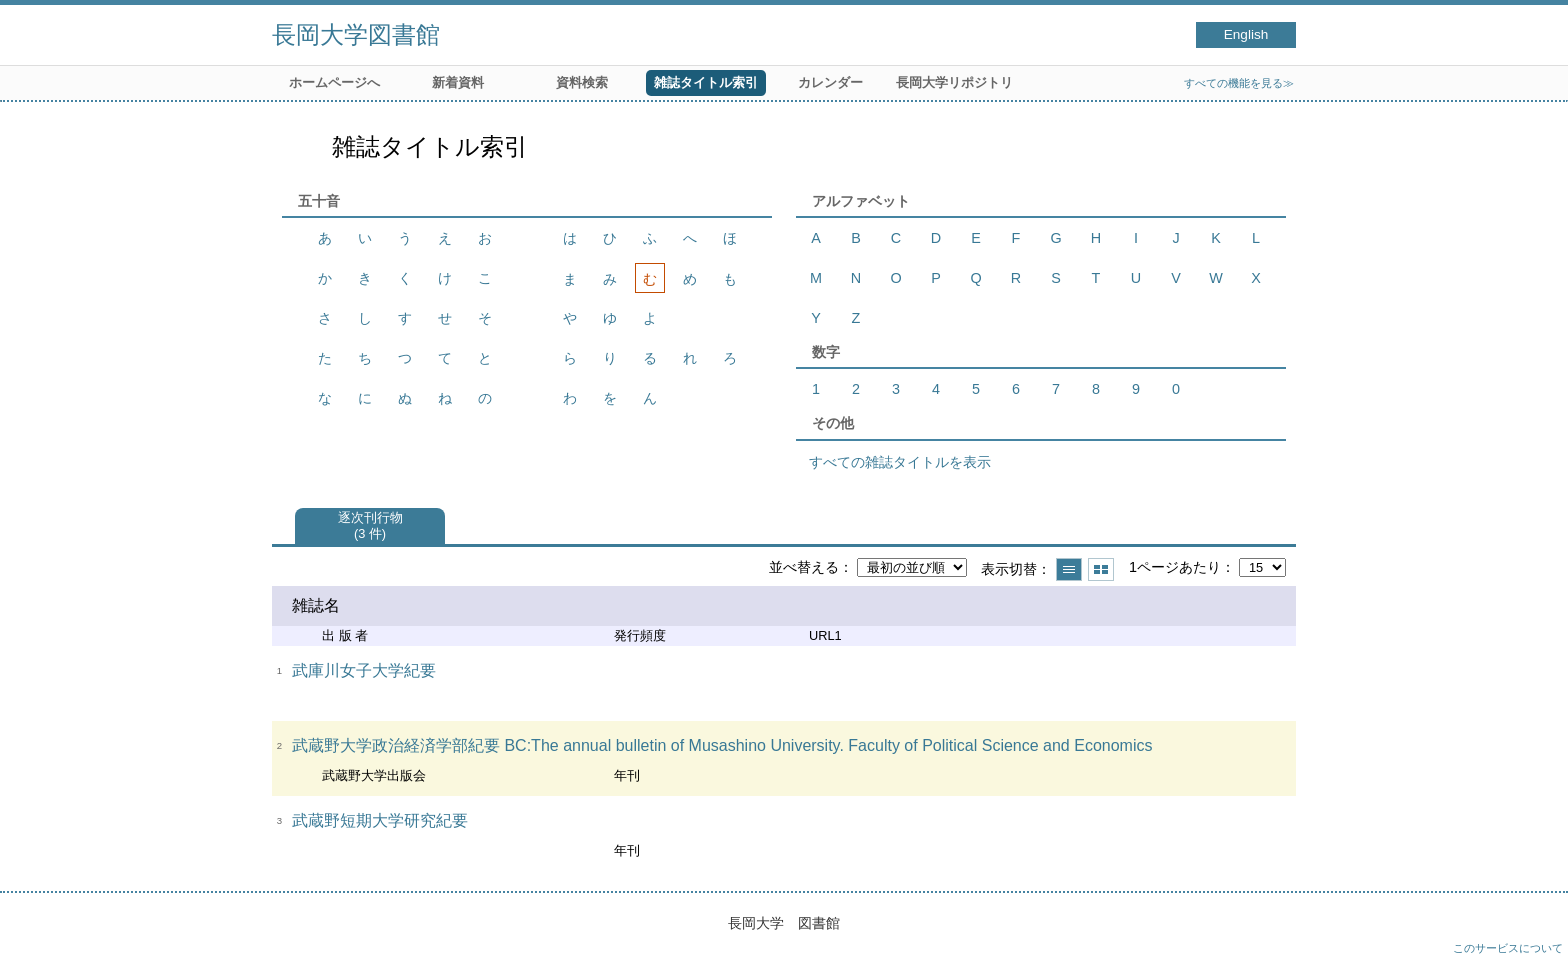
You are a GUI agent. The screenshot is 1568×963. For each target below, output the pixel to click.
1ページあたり (1175, 567)
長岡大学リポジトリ (954, 82)
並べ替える (804, 567)
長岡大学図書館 (356, 34)
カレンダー (830, 82)
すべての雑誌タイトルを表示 (900, 462)
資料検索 (582, 82)
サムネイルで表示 (1101, 569)
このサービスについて (1508, 948)
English (1246, 34)
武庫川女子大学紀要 (364, 670)
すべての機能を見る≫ (1239, 83)
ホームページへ (334, 82)
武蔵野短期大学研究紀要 (380, 820)
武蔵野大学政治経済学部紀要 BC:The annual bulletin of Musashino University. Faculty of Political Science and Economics (722, 745)
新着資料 (458, 82)
